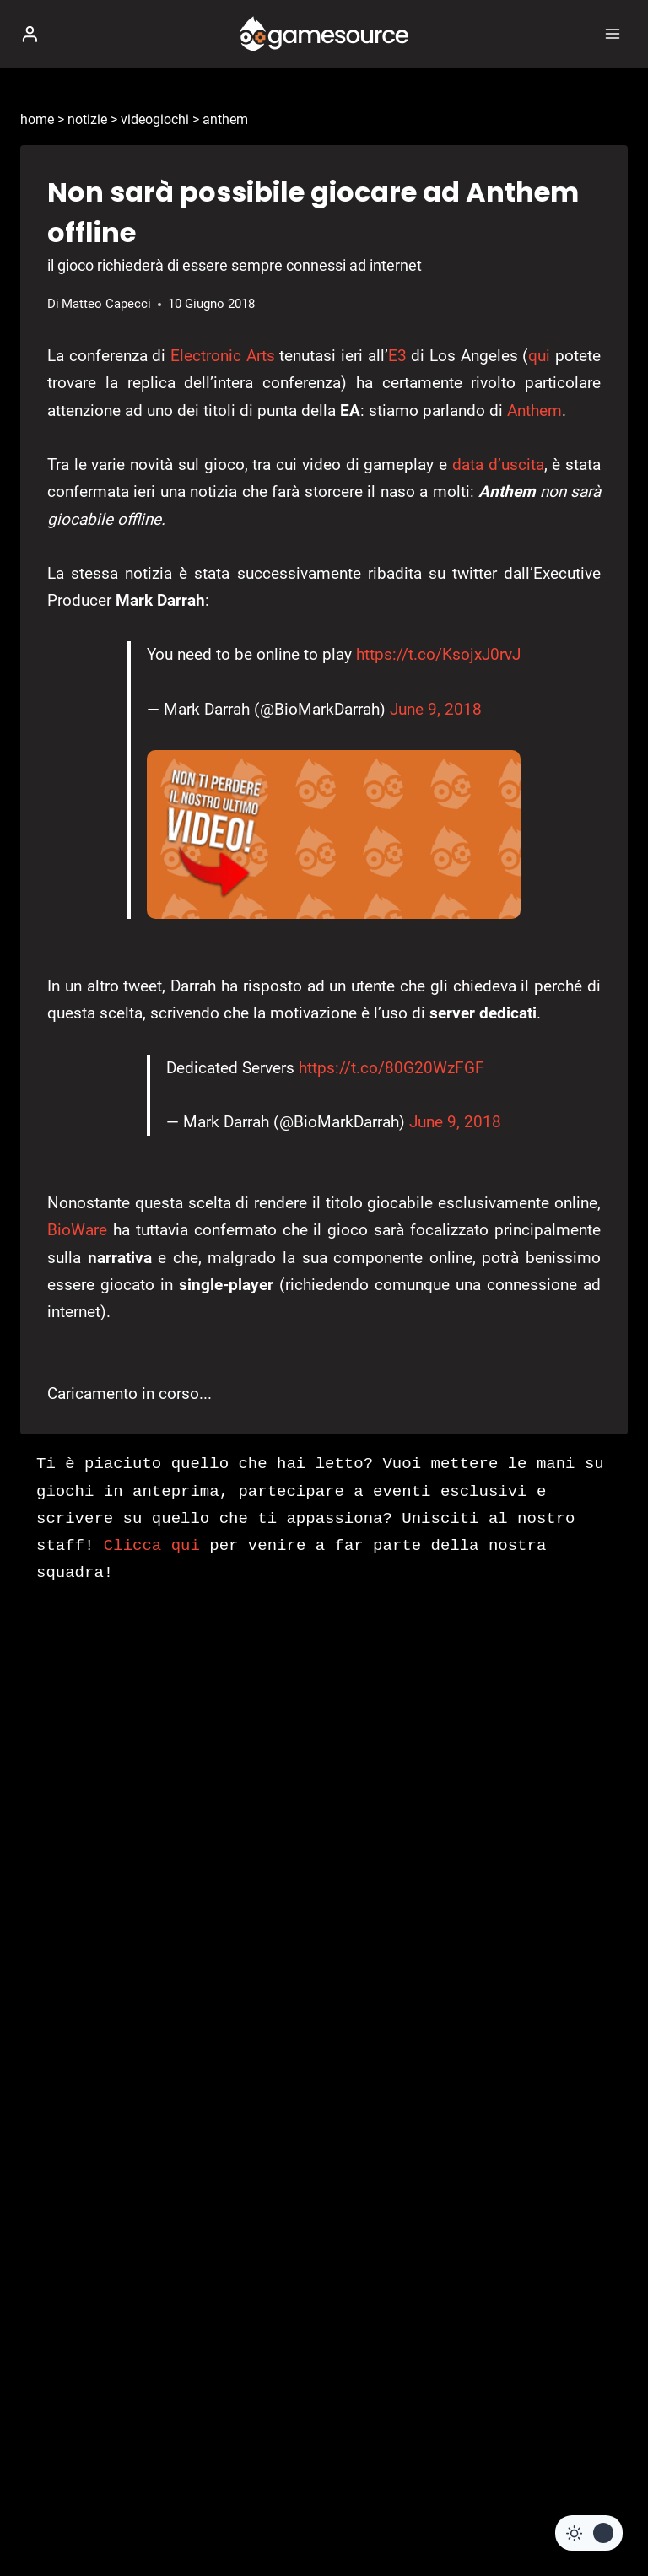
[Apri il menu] (612, 33)
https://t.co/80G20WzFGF (391, 1067)
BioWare (77, 1229)
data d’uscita (498, 464)
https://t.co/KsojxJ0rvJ (438, 654)
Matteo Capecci (106, 303)
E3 (397, 355)
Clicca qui (152, 1546)
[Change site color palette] (589, 2533)
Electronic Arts (222, 355)
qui (539, 355)
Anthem (534, 410)
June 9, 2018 (436, 709)
